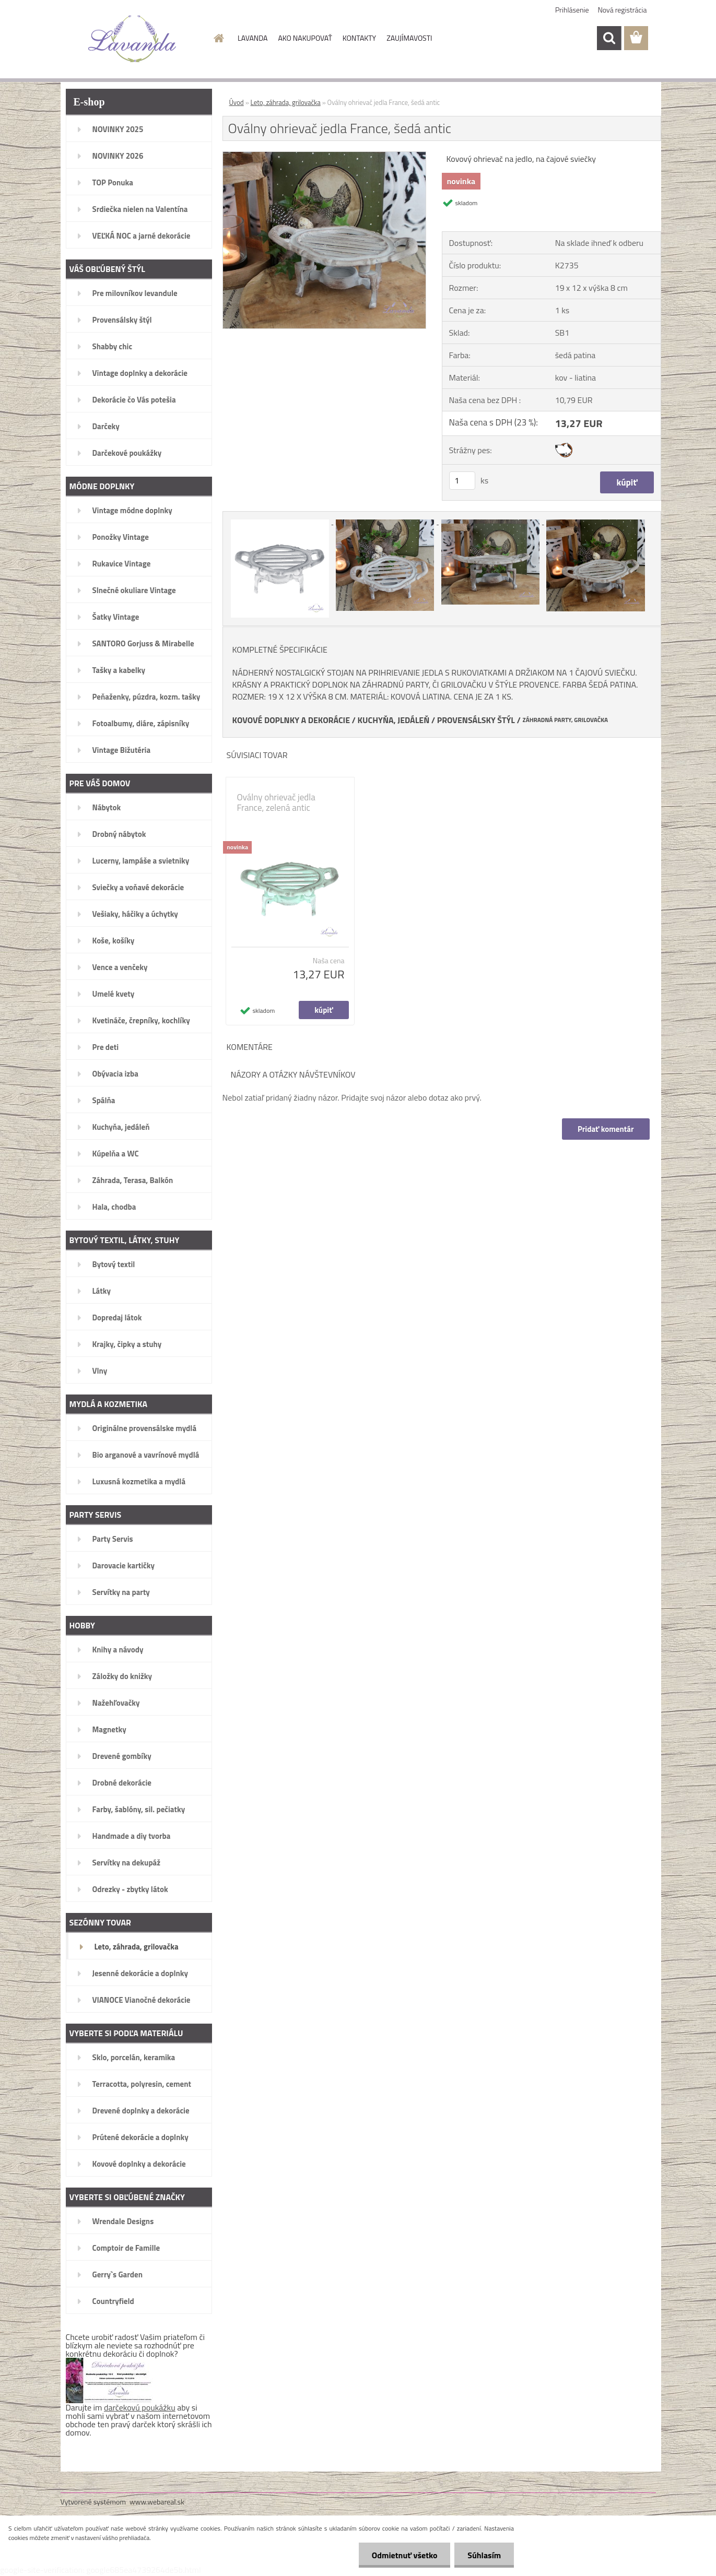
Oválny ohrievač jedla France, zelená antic (276, 802)
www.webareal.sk (157, 2501)
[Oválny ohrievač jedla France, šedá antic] (324, 156)
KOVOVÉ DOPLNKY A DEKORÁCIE (291, 720)
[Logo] (132, 39)
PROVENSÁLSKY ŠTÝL (476, 720)
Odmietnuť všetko (404, 2555)
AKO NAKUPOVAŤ (305, 37)
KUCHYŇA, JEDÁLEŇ (394, 720)
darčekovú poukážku (139, 2407)
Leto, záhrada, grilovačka (286, 102)
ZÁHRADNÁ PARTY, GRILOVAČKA (565, 720)
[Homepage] (218, 38)
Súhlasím (484, 2555)
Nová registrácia (622, 9)
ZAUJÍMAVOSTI (409, 37)
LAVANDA (252, 37)
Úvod (236, 102)
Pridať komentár (606, 1129)
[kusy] (462, 480)
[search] (609, 38)
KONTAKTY (359, 37)
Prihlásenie (572, 9)
